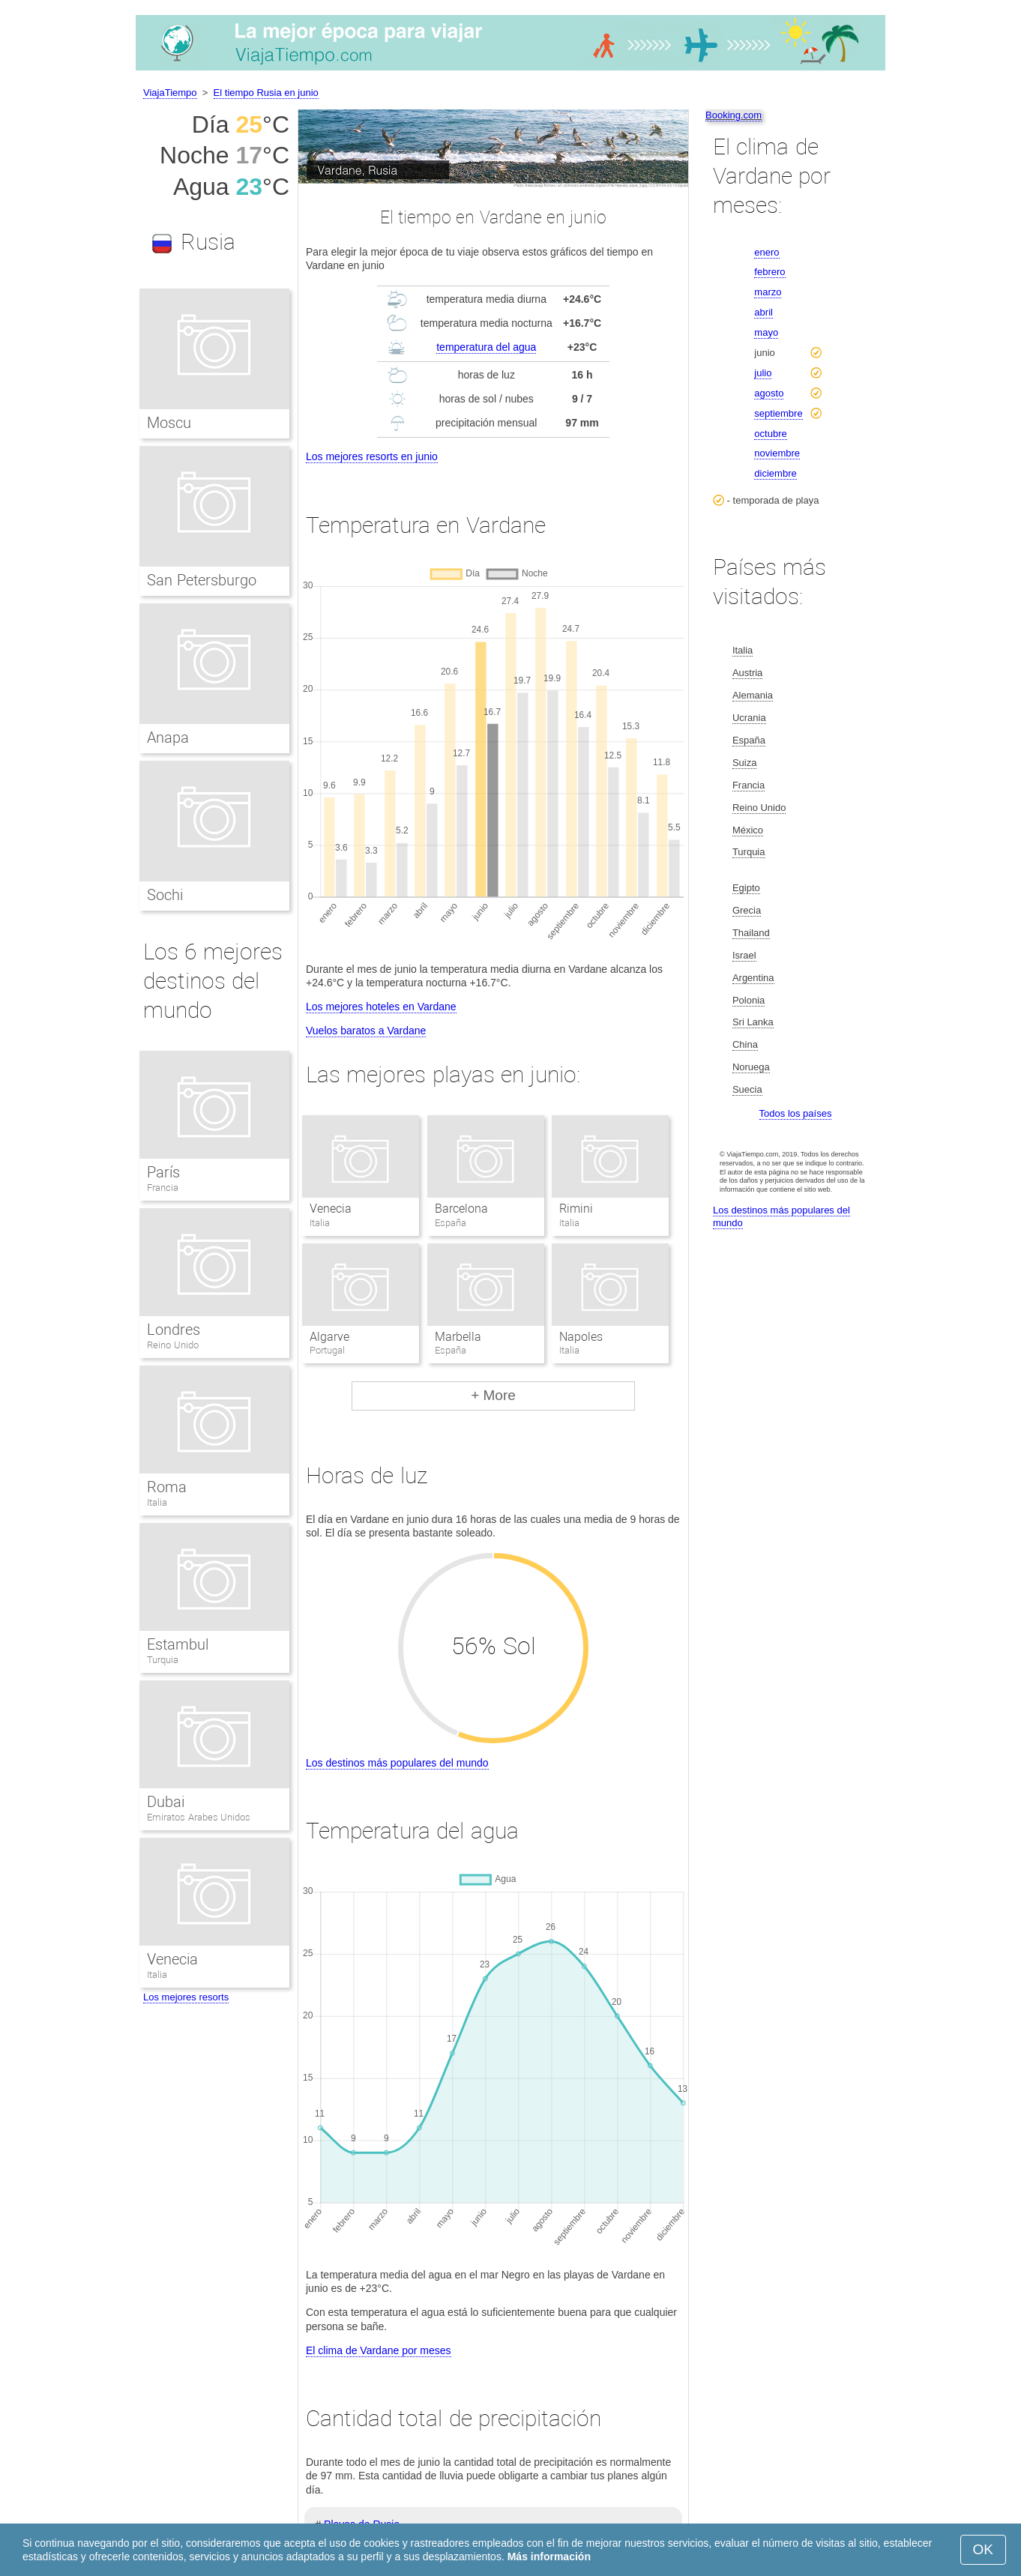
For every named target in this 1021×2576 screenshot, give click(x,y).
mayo (766, 332)
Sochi (165, 895)
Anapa (168, 737)
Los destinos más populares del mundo (397, 1763)
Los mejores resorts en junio (372, 456)
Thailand (751, 932)
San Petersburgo (201, 580)
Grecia (746, 910)
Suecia (747, 1089)
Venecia (331, 1208)
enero (766, 252)
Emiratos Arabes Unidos (198, 1817)
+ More (493, 1395)
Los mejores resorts (186, 1997)
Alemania (752, 695)
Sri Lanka (753, 1022)
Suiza (744, 762)
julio (762, 372)
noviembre (777, 453)
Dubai (165, 1802)
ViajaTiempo (170, 92)
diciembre (775, 473)
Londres (173, 1330)
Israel (744, 955)
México (747, 830)
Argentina (753, 977)
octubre (770, 433)
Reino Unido (173, 1345)
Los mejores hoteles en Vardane (381, 1007)
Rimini (576, 1208)
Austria (747, 672)
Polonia (748, 1000)
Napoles (581, 1337)
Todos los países (795, 1113)
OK (983, 2549)
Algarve (329, 1337)
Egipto (746, 887)
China (745, 1044)
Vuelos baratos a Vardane (366, 1031)
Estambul (177, 1644)
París (163, 1172)
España (748, 740)
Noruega (751, 1067)
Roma (167, 1487)
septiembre (778, 413)
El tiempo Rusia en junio (266, 92)
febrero (769, 271)
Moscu (169, 423)
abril (763, 312)
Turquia (162, 1659)
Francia (162, 1187)
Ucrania (749, 717)
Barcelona (461, 1208)
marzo (767, 292)
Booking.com (733, 115)
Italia (157, 1502)
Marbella (458, 1337)
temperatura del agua (486, 347)
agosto (768, 393)
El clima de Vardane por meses (378, 2350)
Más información (549, 2557)
